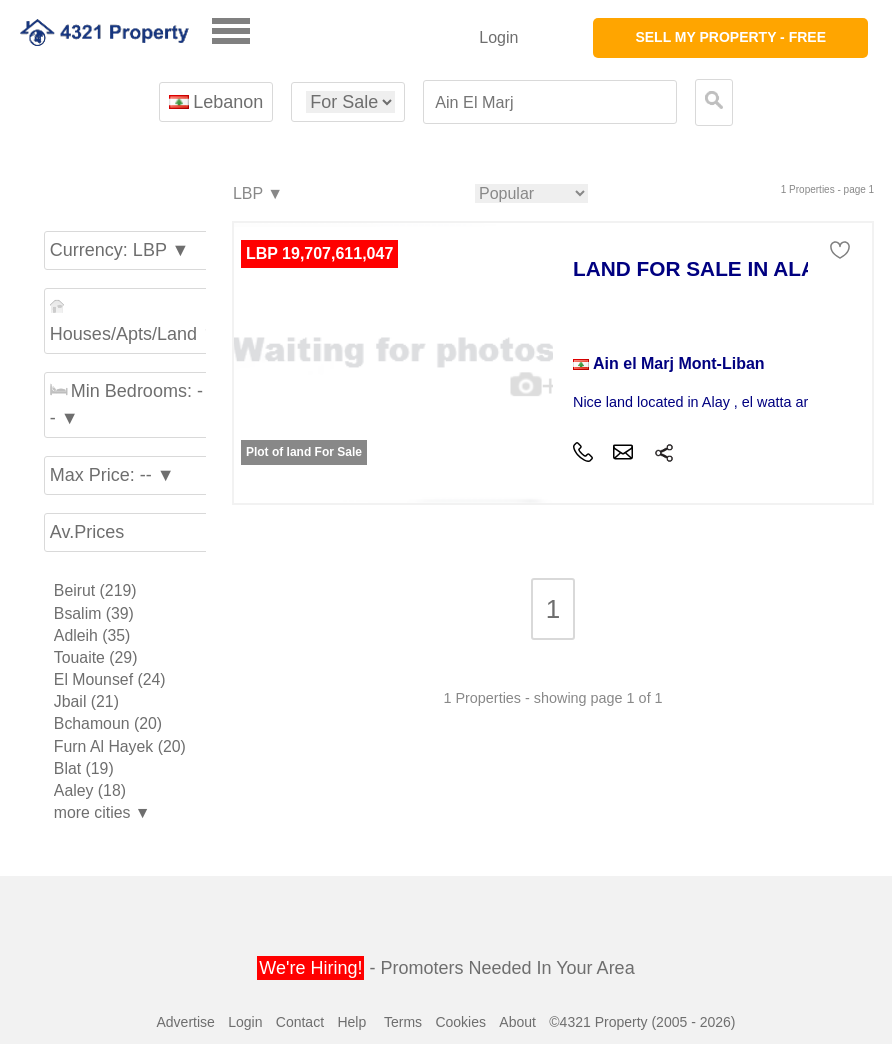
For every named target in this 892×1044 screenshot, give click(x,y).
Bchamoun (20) (108, 723)
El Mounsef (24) (110, 679)
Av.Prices (87, 532)
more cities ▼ (102, 812)
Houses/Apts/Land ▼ (130, 321)
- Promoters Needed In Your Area (445, 968)
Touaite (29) (96, 657)
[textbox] (550, 102)
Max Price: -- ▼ (112, 475)
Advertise (185, 1022)
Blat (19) (84, 768)
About (517, 1022)
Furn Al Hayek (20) (120, 746)
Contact (300, 1022)
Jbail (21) (86, 701)
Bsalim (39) (94, 613)
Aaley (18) (90, 790)
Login (498, 37)
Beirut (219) (95, 590)
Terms (403, 1022)
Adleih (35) (92, 635)
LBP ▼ (257, 194)
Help (351, 1022)
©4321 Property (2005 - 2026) (642, 1022)
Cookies (460, 1022)
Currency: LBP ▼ (120, 250)
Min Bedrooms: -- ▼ (126, 404)
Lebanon (216, 102)
